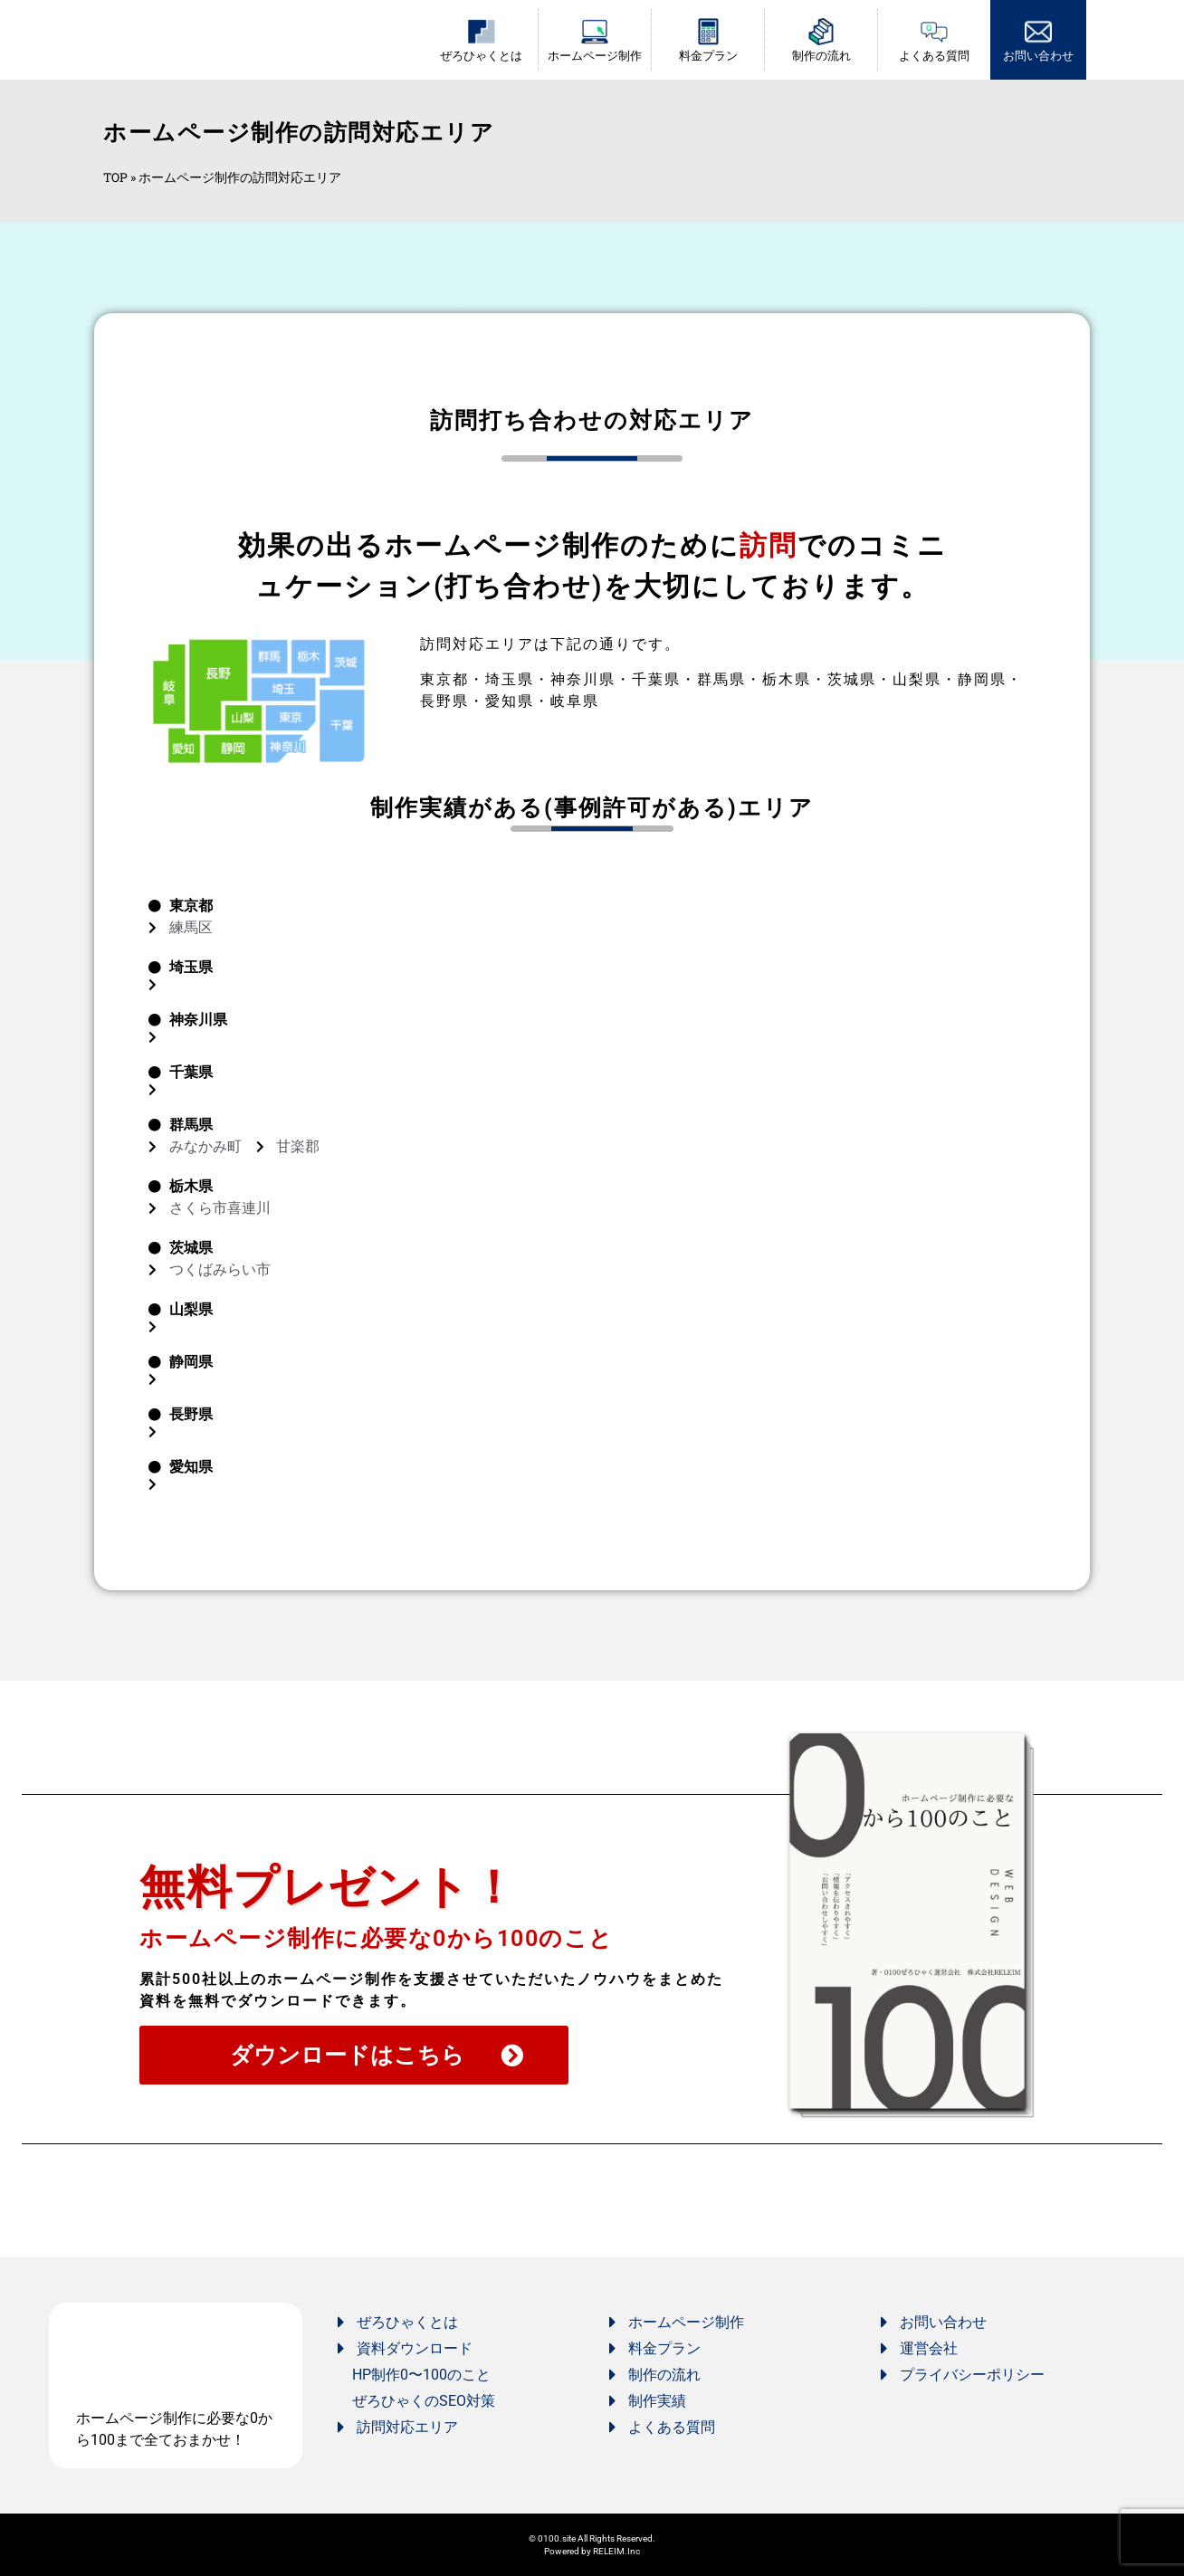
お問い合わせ (1038, 55)
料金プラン (708, 55)
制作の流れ (821, 55)
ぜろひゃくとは (481, 55)
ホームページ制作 (595, 55)
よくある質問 (934, 55)
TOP (115, 177)
